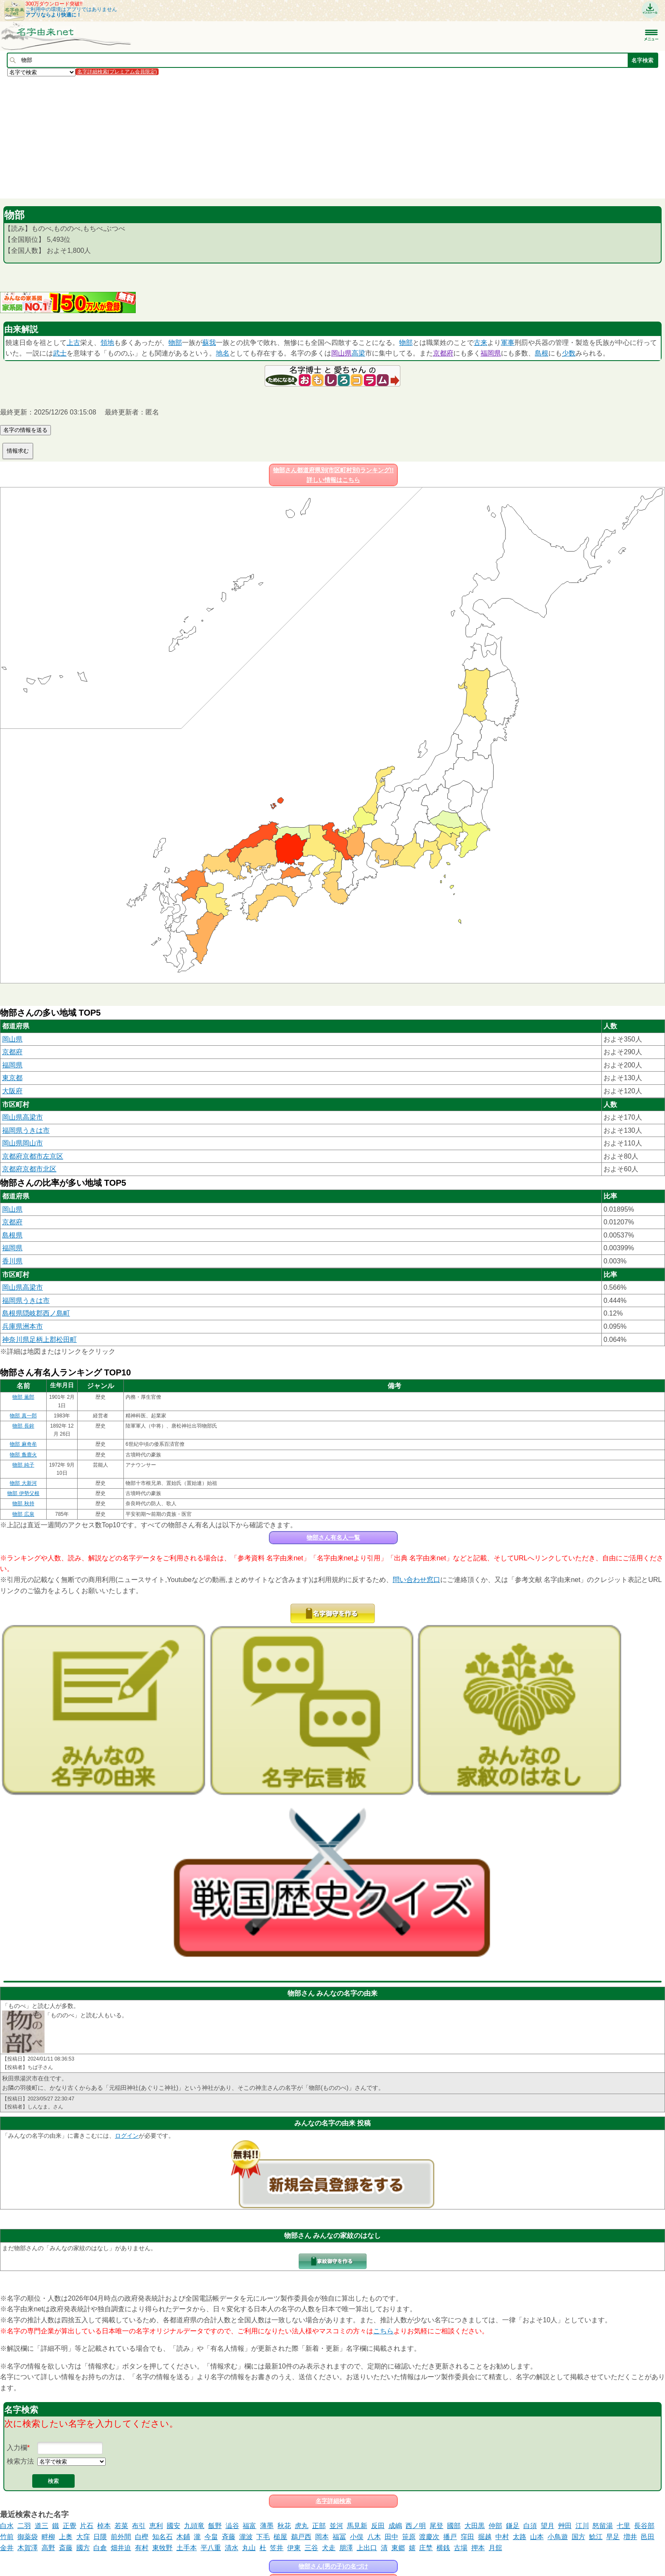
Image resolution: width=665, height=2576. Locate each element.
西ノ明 (415, 2525)
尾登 (436, 2525)
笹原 (409, 2536)
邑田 (647, 2536)
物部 (175, 342)
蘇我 (209, 342)
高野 (48, 2547)
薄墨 (267, 2525)
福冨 (339, 2536)
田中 (391, 2536)
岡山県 (341, 353)
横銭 (443, 2547)
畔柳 (48, 2536)
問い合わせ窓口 (416, 1579)
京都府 (443, 353)
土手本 (186, 2547)
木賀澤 (27, 2547)
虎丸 (301, 2525)
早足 (613, 2536)
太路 (519, 2536)
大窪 (83, 2536)
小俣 (356, 2536)
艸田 (565, 2525)
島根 (541, 353)
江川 (582, 2525)
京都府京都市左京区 (32, 1156)
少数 (569, 353)
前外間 (121, 2536)
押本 (478, 2547)
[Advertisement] (254, 137)
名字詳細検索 (333, 2501)
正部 (319, 2525)
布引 (138, 2525)
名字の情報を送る (25, 430)
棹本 (104, 2525)
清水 (231, 2547)
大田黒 (474, 2525)
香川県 (12, 1261)
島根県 (12, 1235)
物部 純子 (23, 1465)
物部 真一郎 (23, 1416)
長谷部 (644, 2525)
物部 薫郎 (23, 1397)
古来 (480, 342)
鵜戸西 (301, 2536)
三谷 (311, 2547)
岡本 (322, 2536)
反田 (378, 2525)
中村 (502, 2536)
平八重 (211, 2547)
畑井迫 (121, 2547)
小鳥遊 (558, 2536)
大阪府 (12, 1091)
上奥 (66, 2536)
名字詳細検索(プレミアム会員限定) (117, 72)
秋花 (284, 2525)
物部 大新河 (23, 1483)
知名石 (162, 2536)
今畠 (211, 2536)
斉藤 (228, 2536)
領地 (107, 342)
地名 (222, 353)
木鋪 (183, 2536)
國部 (454, 2525)
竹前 (7, 2536)
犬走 (328, 2547)
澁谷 (232, 2525)
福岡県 (491, 353)
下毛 (263, 2536)
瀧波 (246, 2536)
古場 (460, 2547)
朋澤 (346, 2547)
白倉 (100, 2547)
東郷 (398, 2547)
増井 (630, 2536)
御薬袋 (27, 2536)
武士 (60, 353)
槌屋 (280, 2536)
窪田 (467, 2536)
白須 (530, 2525)
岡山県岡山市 (22, 1143)
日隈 (100, 2536)
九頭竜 (194, 2525)
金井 (7, 2547)
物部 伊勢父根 (23, 1493)
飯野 (215, 2525)
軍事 (507, 342)
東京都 (12, 1077)
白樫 (141, 2536)
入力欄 (17, 2447)
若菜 (121, 2525)
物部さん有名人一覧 (333, 1537)
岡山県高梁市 (22, 1117)
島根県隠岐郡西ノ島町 (36, 1313)
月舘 (495, 2547)
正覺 (69, 2525)
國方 (83, 2547)
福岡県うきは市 (26, 1130)
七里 (623, 2525)
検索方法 (20, 2461)
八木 (374, 2536)
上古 (73, 342)
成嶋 (395, 2525)
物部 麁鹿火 (23, 1455)
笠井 (276, 2547)
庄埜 (426, 2547)
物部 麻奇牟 (23, 1444)
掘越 (485, 2536)
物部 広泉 (23, 1514)
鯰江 (596, 2536)
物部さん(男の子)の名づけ (333, 2566)
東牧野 (162, 2547)
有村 (141, 2547)
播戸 (450, 2536)
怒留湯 (602, 2525)
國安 (173, 2525)
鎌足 (513, 2525)
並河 (336, 2525)
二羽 (24, 2525)
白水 (7, 2525)
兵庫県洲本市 (22, 1326)
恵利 (156, 2525)
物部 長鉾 (23, 1426)
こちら (383, 2331)
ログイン (127, 2135)
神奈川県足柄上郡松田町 (39, 1339)
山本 (537, 2536)
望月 (547, 2525)
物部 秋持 (23, 1503)
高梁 (358, 353)
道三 (41, 2525)
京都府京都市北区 (29, 1169)
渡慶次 (429, 2536)
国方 (578, 2536)
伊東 (294, 2547)
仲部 (495, 2525)
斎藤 (66, 2547)
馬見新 (357, 2525)
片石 (86, 2525)
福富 (249, 2525)
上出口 (367, 2547)
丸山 (249, 2547)
